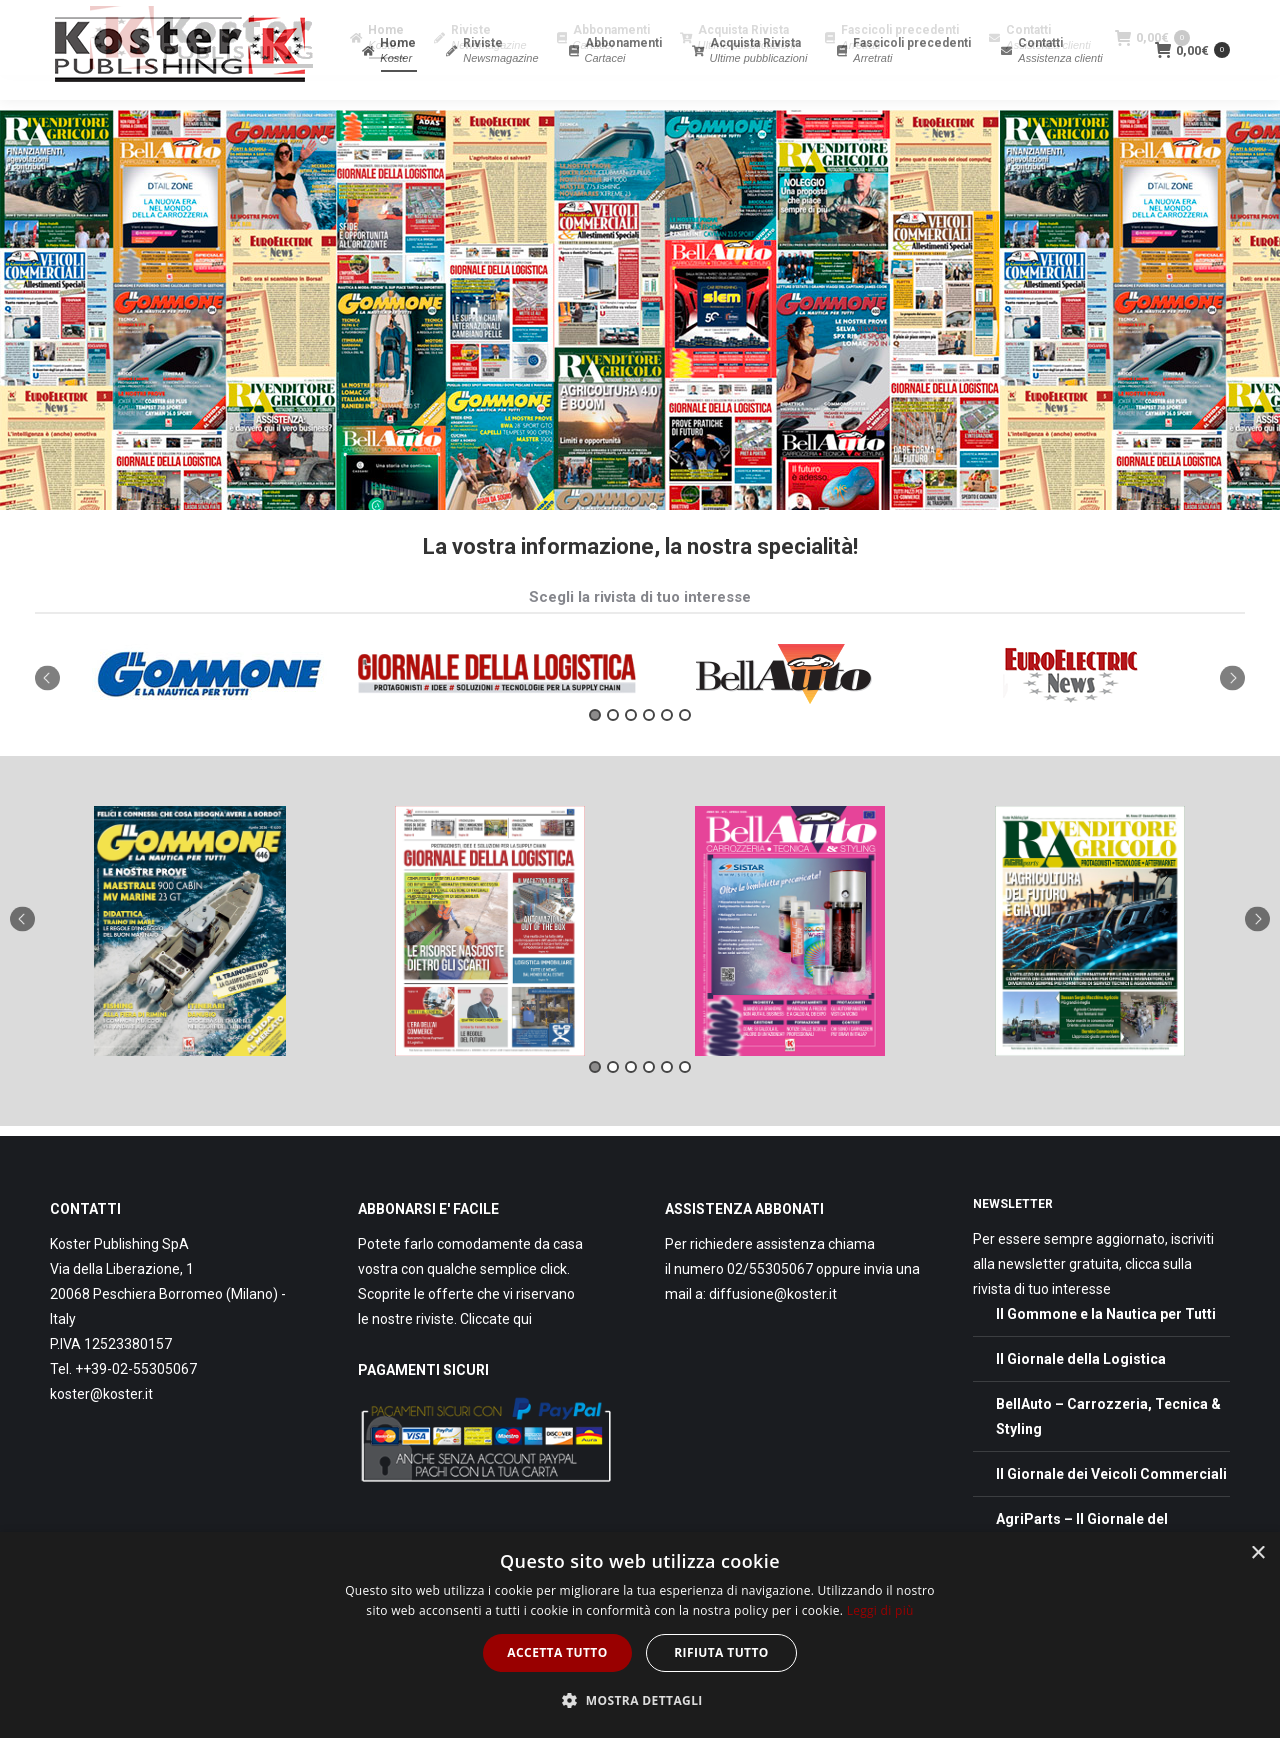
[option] (209, 710)
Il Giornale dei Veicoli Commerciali (1111, 1510)
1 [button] (595, 751)
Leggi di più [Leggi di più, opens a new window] (880, 1610)
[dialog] (640, 1635)
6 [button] (685, 751)
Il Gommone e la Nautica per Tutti (1106, 1350)
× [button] (1257, 1553)
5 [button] (667, 751)
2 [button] (613, 751)
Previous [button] (47, 713)
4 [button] (649, 751)
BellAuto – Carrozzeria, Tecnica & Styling (1108, 1452)
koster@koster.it (101, 1430)
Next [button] (1232, 713)
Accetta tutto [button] (557, 1652)
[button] (640, 1700)
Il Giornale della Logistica (1081, 1395)
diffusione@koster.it (773, 1330)
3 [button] (631, 751)
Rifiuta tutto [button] (721, 1652)
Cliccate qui (496, 1355)
